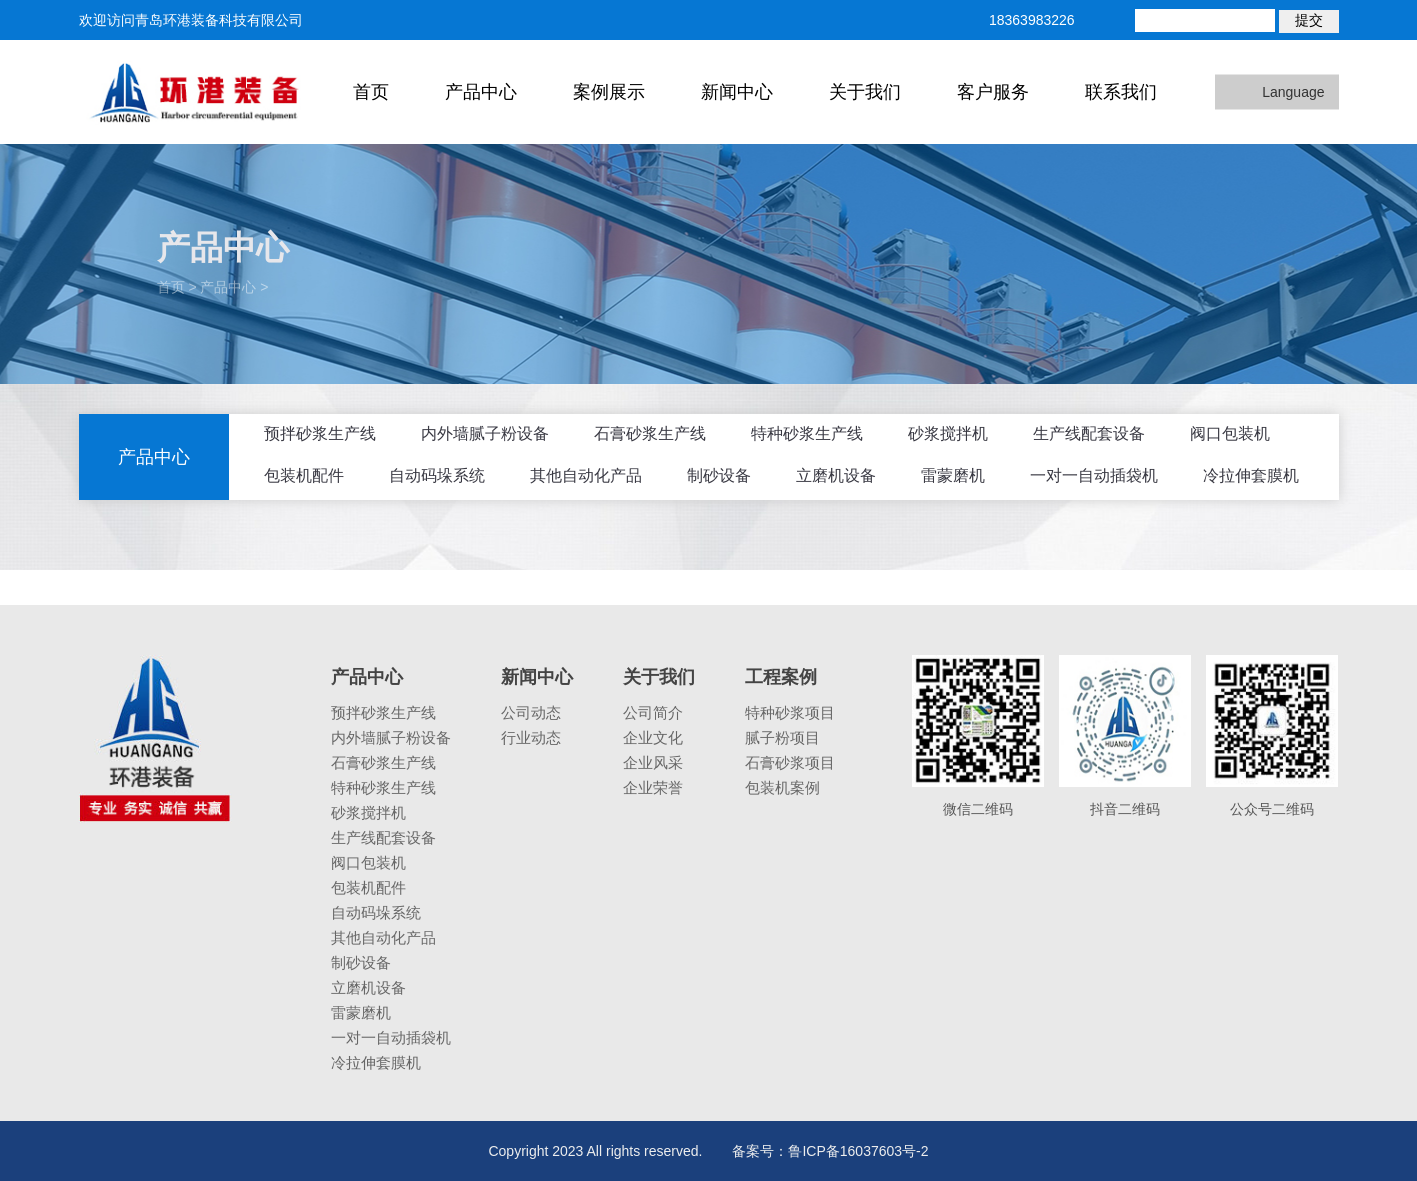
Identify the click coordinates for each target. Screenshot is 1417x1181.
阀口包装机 (1230, 433)
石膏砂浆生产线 (650, 433)
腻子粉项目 (782, 737)
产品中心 (481, 92)
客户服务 (993, 92)
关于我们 (865, 92)
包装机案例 (782, 787)
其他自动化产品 (586, 475)
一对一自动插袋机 (1094, 475)
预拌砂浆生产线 (320, 433)
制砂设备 (719, 475)
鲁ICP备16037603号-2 (858, 1151)
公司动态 (531, 712)
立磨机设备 (836, 475)
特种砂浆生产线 (807, 433)
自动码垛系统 (437, 475)
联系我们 (1121, 92)
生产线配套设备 (1089, 433)
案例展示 (609, 92)
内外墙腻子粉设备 (485, 433)
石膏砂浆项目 (790, 762)
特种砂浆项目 (790, 712)
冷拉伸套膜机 (1251, 475)
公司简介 (653, 712)
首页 (371, 92)
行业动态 (531, 737)
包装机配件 (304, 475)
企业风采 (653, 762)
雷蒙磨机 (953, 475)
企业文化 (653, 737)
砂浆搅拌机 (948, 433)
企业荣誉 (653, 787)
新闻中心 (737, 92)
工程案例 (781, 677)
